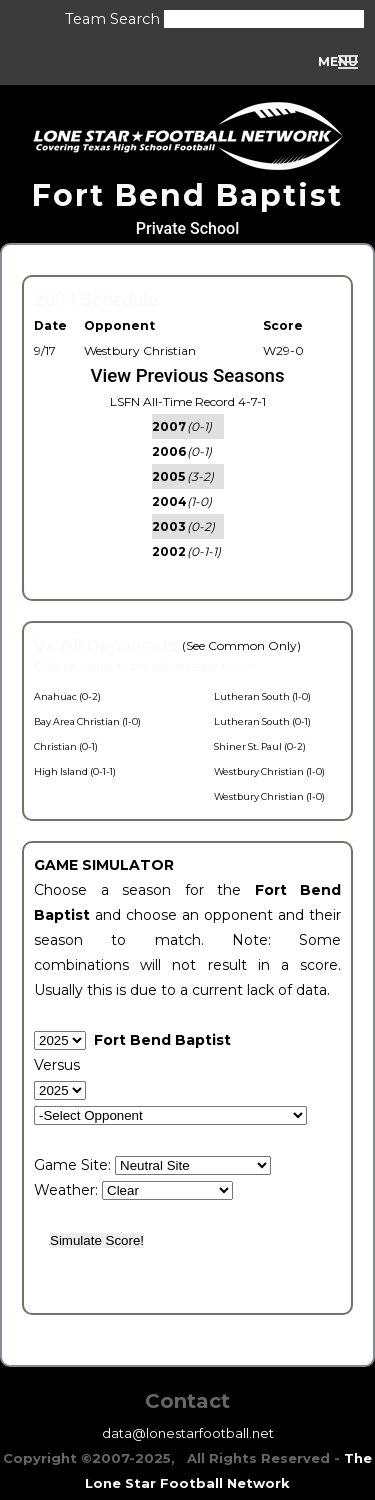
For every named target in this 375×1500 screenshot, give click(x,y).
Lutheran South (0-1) (262, 721)
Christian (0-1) (66, 746)
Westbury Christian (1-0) (269, 771)
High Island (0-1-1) (75, 771)
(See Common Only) (241, 645)
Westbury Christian (140, 350)
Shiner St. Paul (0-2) (260, 746)
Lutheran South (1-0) (262, 696)
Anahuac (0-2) (67, 696)
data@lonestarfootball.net (188, 1433)
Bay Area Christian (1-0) (87, 721)
